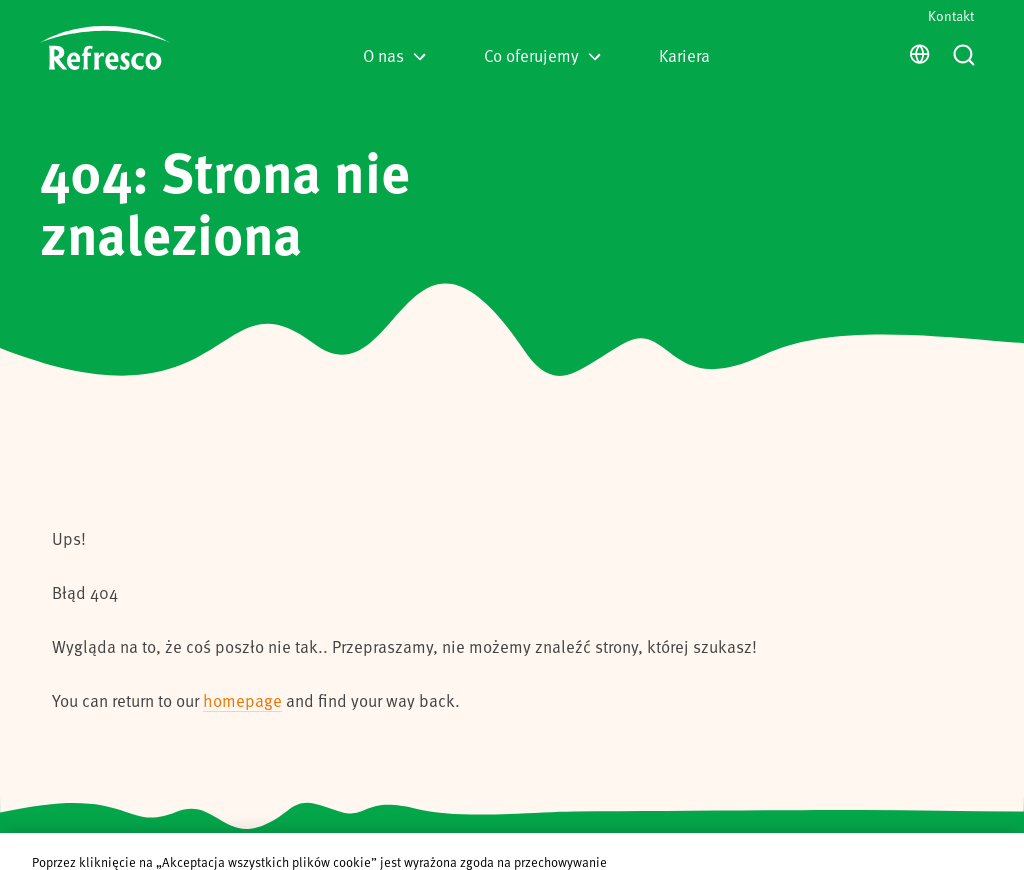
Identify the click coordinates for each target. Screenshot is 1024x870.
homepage (242, 700)
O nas (394, 55)
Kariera (684, 55)
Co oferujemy (542, 55)
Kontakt (951, 15)
